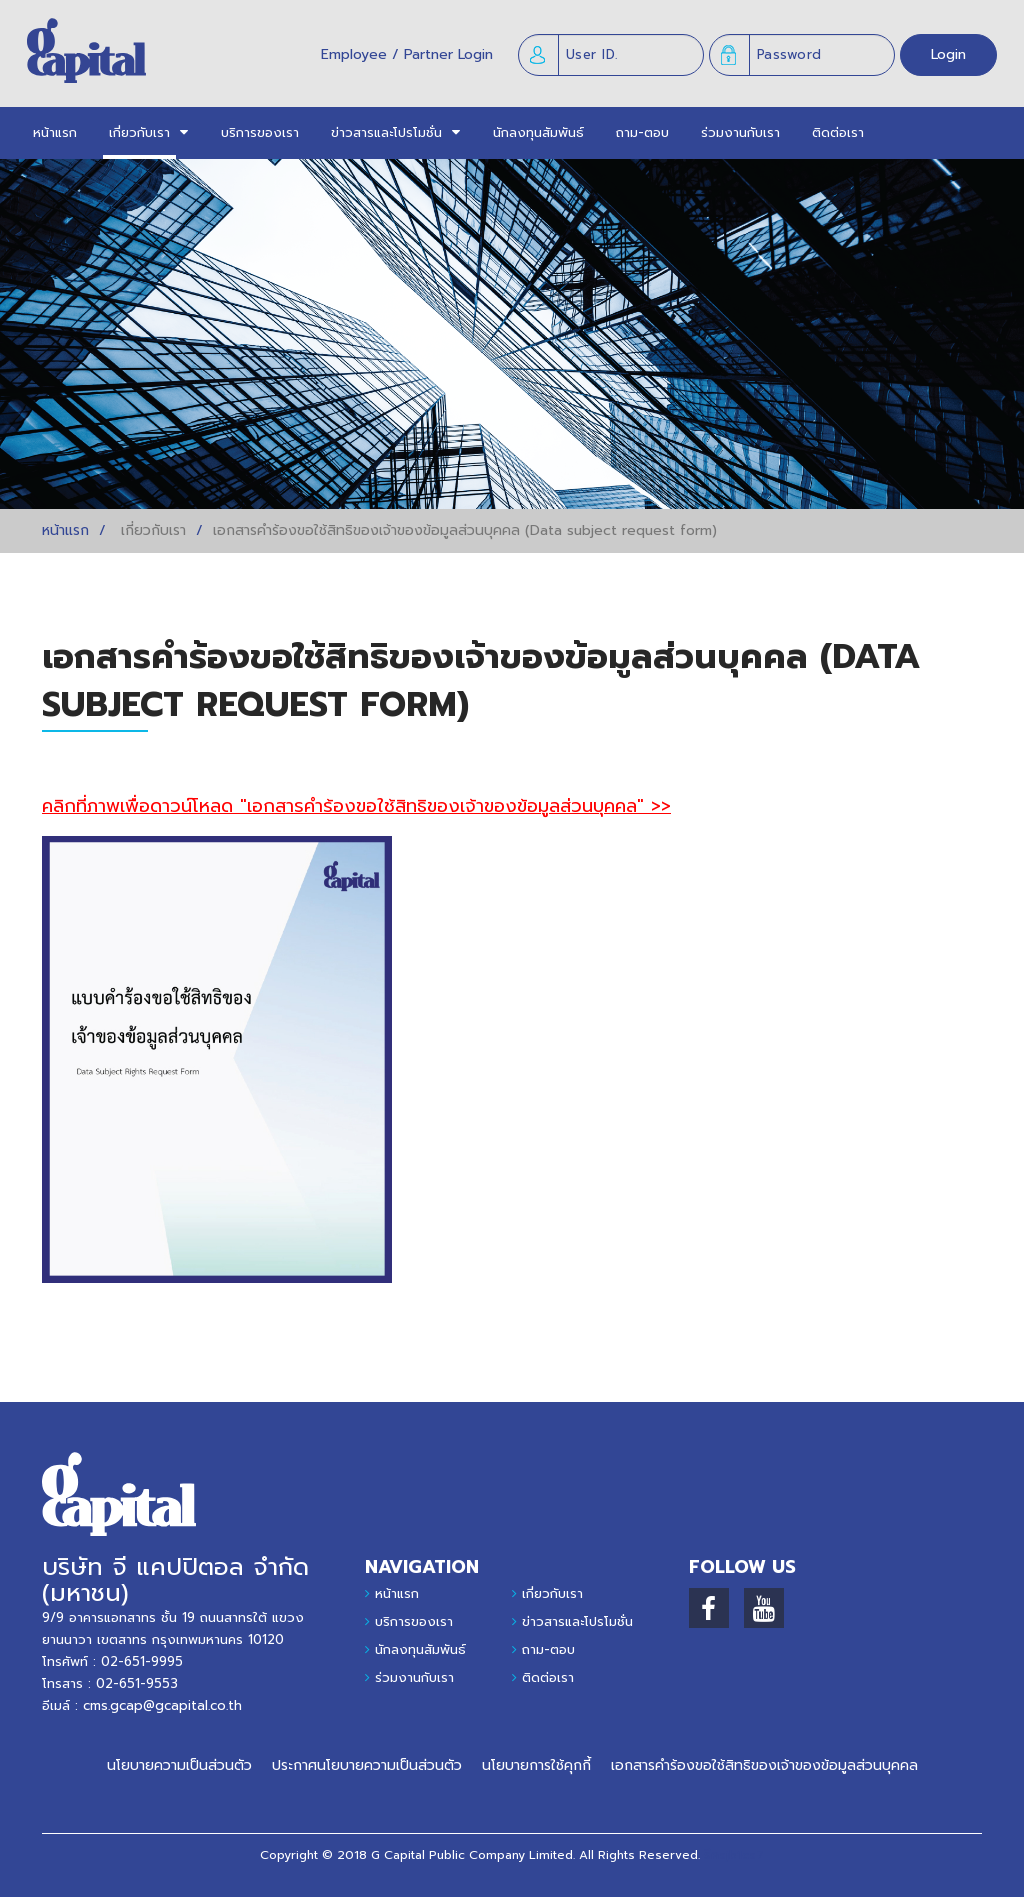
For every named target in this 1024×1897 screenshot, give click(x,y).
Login (948, 54)
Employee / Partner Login (407, 54)
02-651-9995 (142, 1661)
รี (707, 1855)
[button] (139, 133)
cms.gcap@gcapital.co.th (162, 1705)
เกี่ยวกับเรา (552, 1593)
